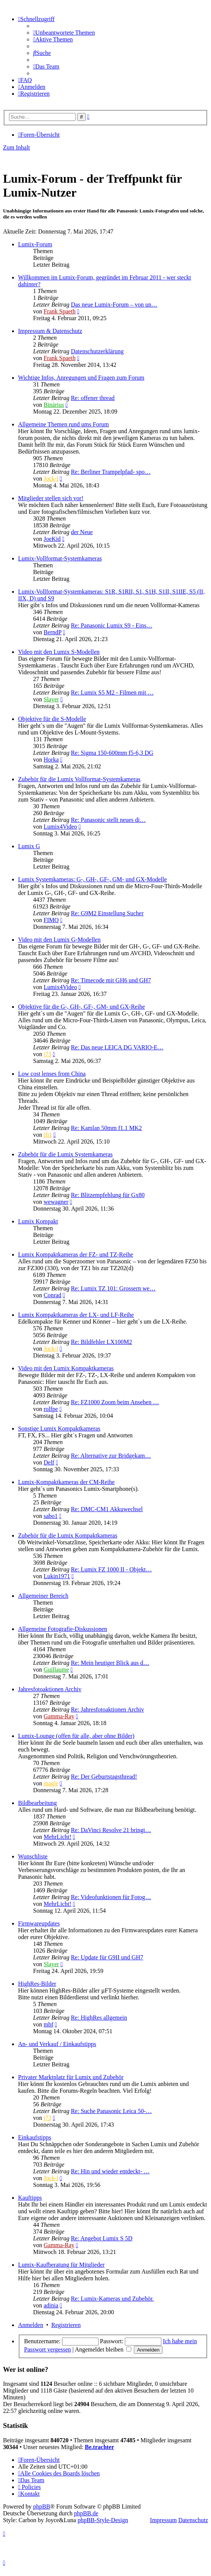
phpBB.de (86, 2513)
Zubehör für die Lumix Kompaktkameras (67, 1535)
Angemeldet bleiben (103, 2349)
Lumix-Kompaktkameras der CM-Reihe (66, 1482)
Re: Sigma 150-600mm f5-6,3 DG (112, 753)
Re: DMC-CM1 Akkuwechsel (107, 1509)
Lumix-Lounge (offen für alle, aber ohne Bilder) (76, 1736)
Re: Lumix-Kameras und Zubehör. (112, 2298)
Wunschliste (32, 1856)
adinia (51, 2305)
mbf (48, 2024)
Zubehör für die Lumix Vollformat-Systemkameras (79, 779)
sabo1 (51, 1516)
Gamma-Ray (59, 1716)
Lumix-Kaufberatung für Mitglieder (61, 2264)
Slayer (51, 699)
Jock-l (51, 478)
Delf (49, 1462)
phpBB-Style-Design (102, 2520)
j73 (47, 1054)
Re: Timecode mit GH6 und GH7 (111, 980)
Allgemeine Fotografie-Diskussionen (62, 1629)
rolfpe (51, 1409)
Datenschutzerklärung (97, 351)
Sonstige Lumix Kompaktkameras (59, 1428)
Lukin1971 (57, 1576)
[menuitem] (64, 32)
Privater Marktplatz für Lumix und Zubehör (70, 2077)
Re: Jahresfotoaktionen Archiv (107, 1709)
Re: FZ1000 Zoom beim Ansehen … (115, 1402)
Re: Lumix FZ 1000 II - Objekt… (111, 1569)
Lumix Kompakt (38, 1221)
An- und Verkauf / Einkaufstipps (57, 2044)
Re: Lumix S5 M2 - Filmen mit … (112, 692)
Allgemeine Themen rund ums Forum (63, 424)
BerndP (52, 632)
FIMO (51, 920)
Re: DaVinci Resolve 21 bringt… (111, 1830)
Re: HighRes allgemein (99, 2017)
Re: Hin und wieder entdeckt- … (110, 2171)
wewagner (56, 1202)
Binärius (54, 405)
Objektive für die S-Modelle (52, 719)
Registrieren (65, 2325)
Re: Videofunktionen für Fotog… (111, 1897)
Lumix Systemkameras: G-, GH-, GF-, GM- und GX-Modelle (92, 879)
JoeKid (52, 539)
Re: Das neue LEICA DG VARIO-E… (117, 1047)
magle (51, 1783)
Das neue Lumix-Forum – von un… (114, 304)
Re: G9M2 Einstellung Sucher (107, 913)
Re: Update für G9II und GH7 (107, 1957)
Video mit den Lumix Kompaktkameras (66, 1368)
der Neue (82, 532)
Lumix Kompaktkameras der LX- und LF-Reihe (76, 1315)
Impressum (163, 2520)
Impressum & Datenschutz (50, 331)
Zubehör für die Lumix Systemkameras (65, 1154)
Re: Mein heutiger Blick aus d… (110, 1663)
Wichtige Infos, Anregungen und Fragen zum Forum (81, 377)
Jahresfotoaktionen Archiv (49, 1689)
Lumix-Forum (35, 244)
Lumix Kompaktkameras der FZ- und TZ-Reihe (75, 1254)
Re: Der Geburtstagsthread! (104, 1776)
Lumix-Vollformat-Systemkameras (60, 558)
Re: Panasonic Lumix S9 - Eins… (111, 625)
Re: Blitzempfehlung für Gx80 (107, 1195)
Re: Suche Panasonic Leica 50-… (111, 2111)
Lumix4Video (60, 826)
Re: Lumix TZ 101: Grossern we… (113, 1288)
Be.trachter (99, 2447)
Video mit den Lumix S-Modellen (59, 652)
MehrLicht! (57, 1837)
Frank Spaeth (60, 311)
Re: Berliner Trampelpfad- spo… (110, 472)
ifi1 (48, 1134)
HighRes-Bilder (37, 1983)
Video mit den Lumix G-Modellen (59, 939)
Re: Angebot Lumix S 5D (101, 2238)
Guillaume (56, 1669)
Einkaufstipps (34, 2137)
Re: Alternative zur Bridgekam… (111, 1455)
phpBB (41, 2506)
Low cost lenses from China (52, 1073)
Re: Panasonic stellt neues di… (108, 820)
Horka (51, 759)
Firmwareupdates (39, 1923)
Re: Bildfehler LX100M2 (101, 1342)
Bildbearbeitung (37, 1803)
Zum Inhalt (16, 147)
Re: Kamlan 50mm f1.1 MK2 (106, 1128)
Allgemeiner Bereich (43, 1596)
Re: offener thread (92, 398)
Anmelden (30, 2325)
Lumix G (29, 846)
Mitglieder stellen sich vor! (50, 498)
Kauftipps (30, 2197)
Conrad (52, 1295)
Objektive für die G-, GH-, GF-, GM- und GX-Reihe (81, 1006)
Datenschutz (193, 2520)
